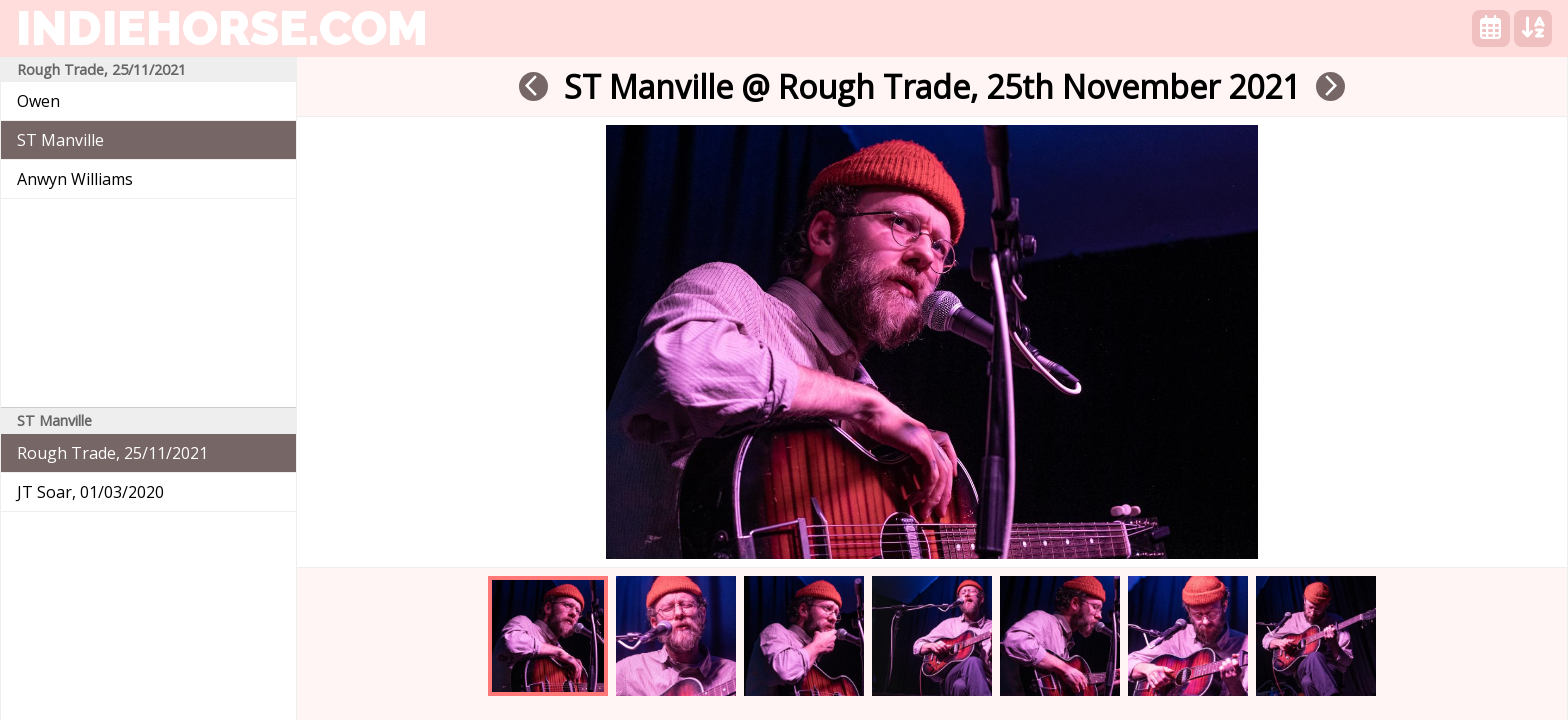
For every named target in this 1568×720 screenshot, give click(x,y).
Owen (38, 101)
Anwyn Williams (75, 179)
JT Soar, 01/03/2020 (90, 492)
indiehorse (222, 28)
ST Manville (60, 140)
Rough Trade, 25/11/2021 (112, 453)
